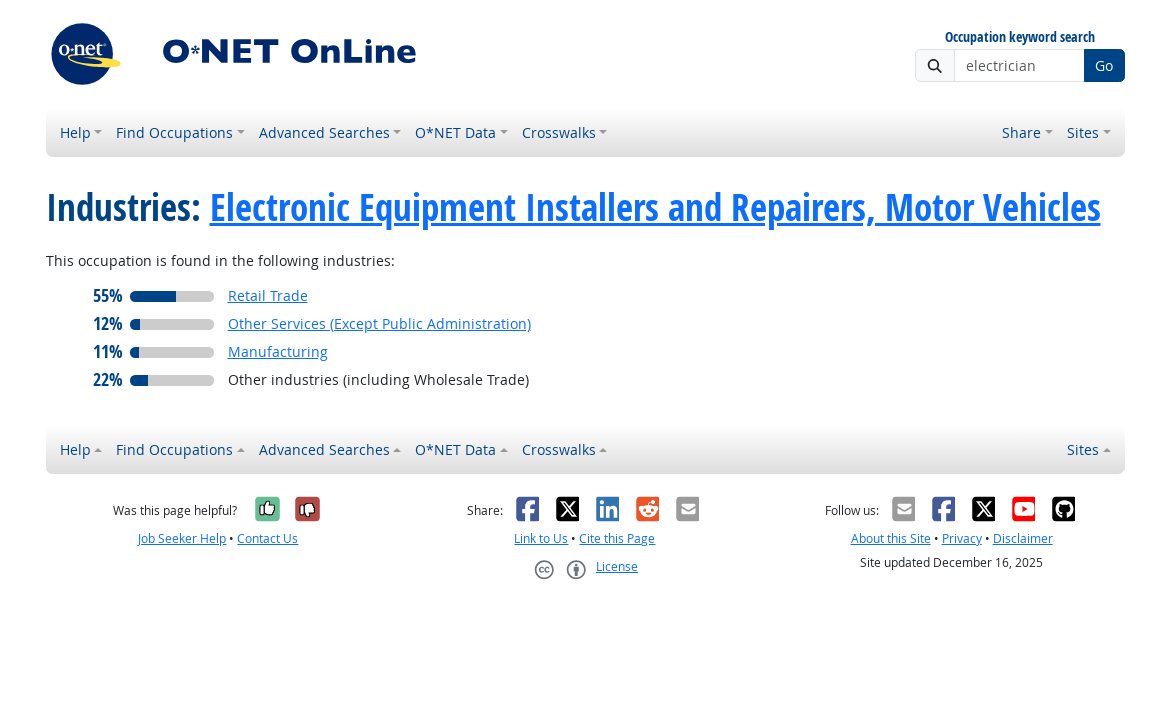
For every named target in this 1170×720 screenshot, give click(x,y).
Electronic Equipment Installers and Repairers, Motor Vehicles (655, 207)
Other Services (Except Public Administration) (379, 323)
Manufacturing (278, 351)
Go (1104, 65)
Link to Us (541, 538)
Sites (1083, 132)
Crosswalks (559, 132)
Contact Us (267, 538)
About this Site (891, 538)
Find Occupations (174, 132)
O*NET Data (455, 132)
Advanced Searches (324, 132)
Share (1021, 132)
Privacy (962, 538)
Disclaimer (1023, 538)
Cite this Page (617, 538)
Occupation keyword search (1020, 37)
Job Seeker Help (182, 538)
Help (75, 132)
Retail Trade (268, 295)
